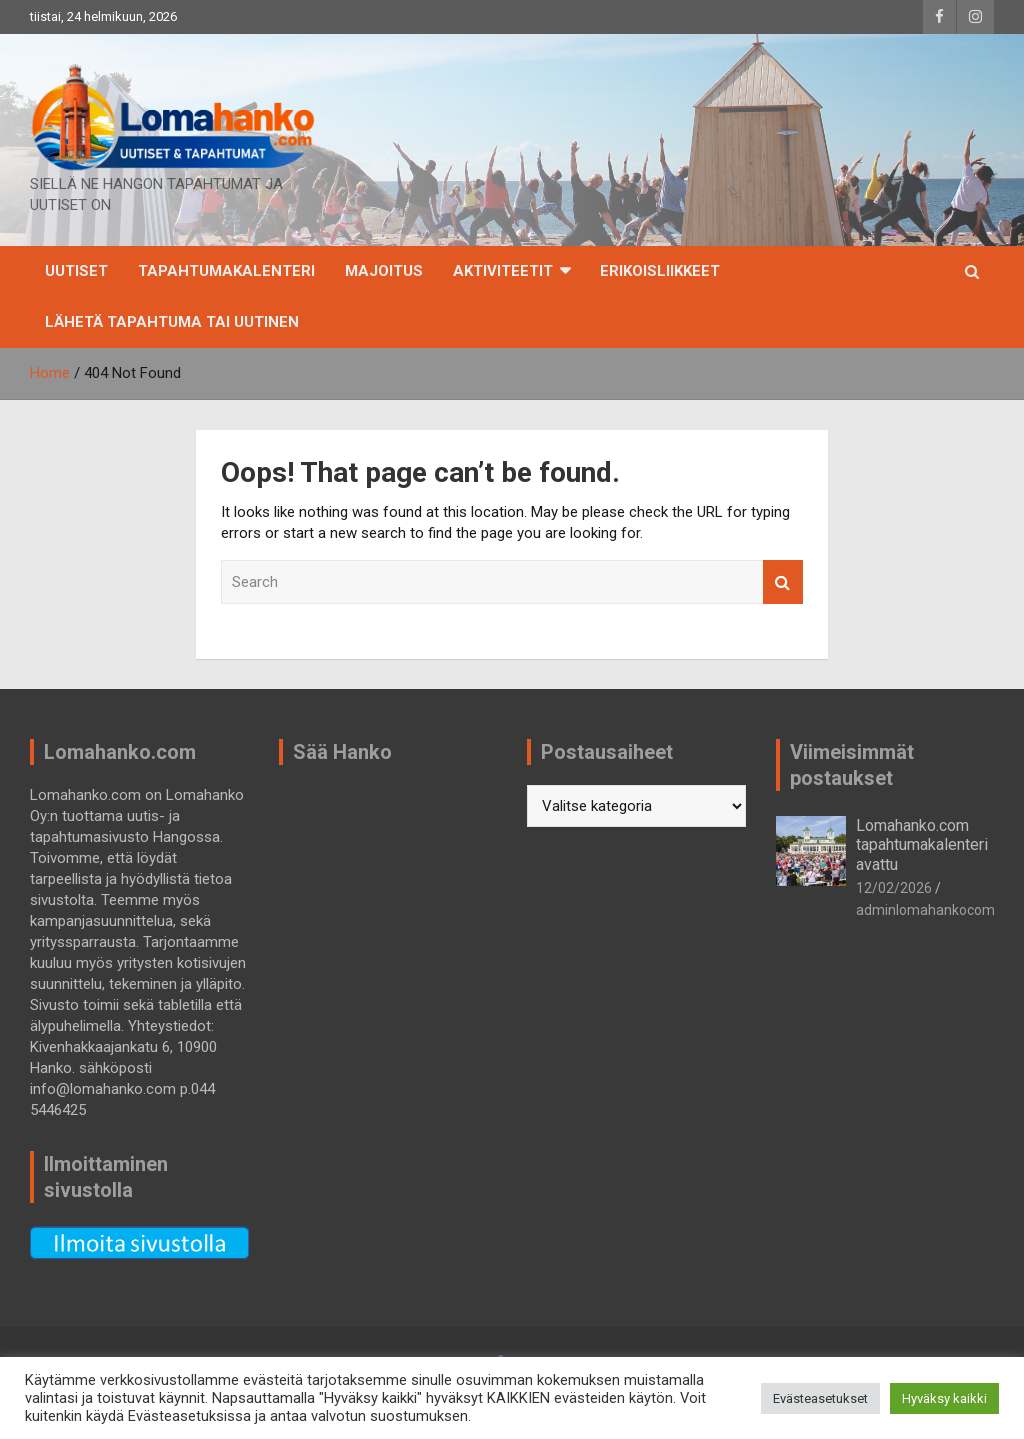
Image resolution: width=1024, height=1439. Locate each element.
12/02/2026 (894, 888)
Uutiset (76, 271)
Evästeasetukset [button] (820, 1398)
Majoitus (384, 271)
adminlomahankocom (925, 910)
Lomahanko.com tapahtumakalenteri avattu (922, 844)
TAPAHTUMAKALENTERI (226, 271)
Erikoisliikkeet (660, 271)
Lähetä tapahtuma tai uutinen (172, 322)
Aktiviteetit (503, 271)
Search (783, 582)
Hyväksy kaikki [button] (944, 1398)
